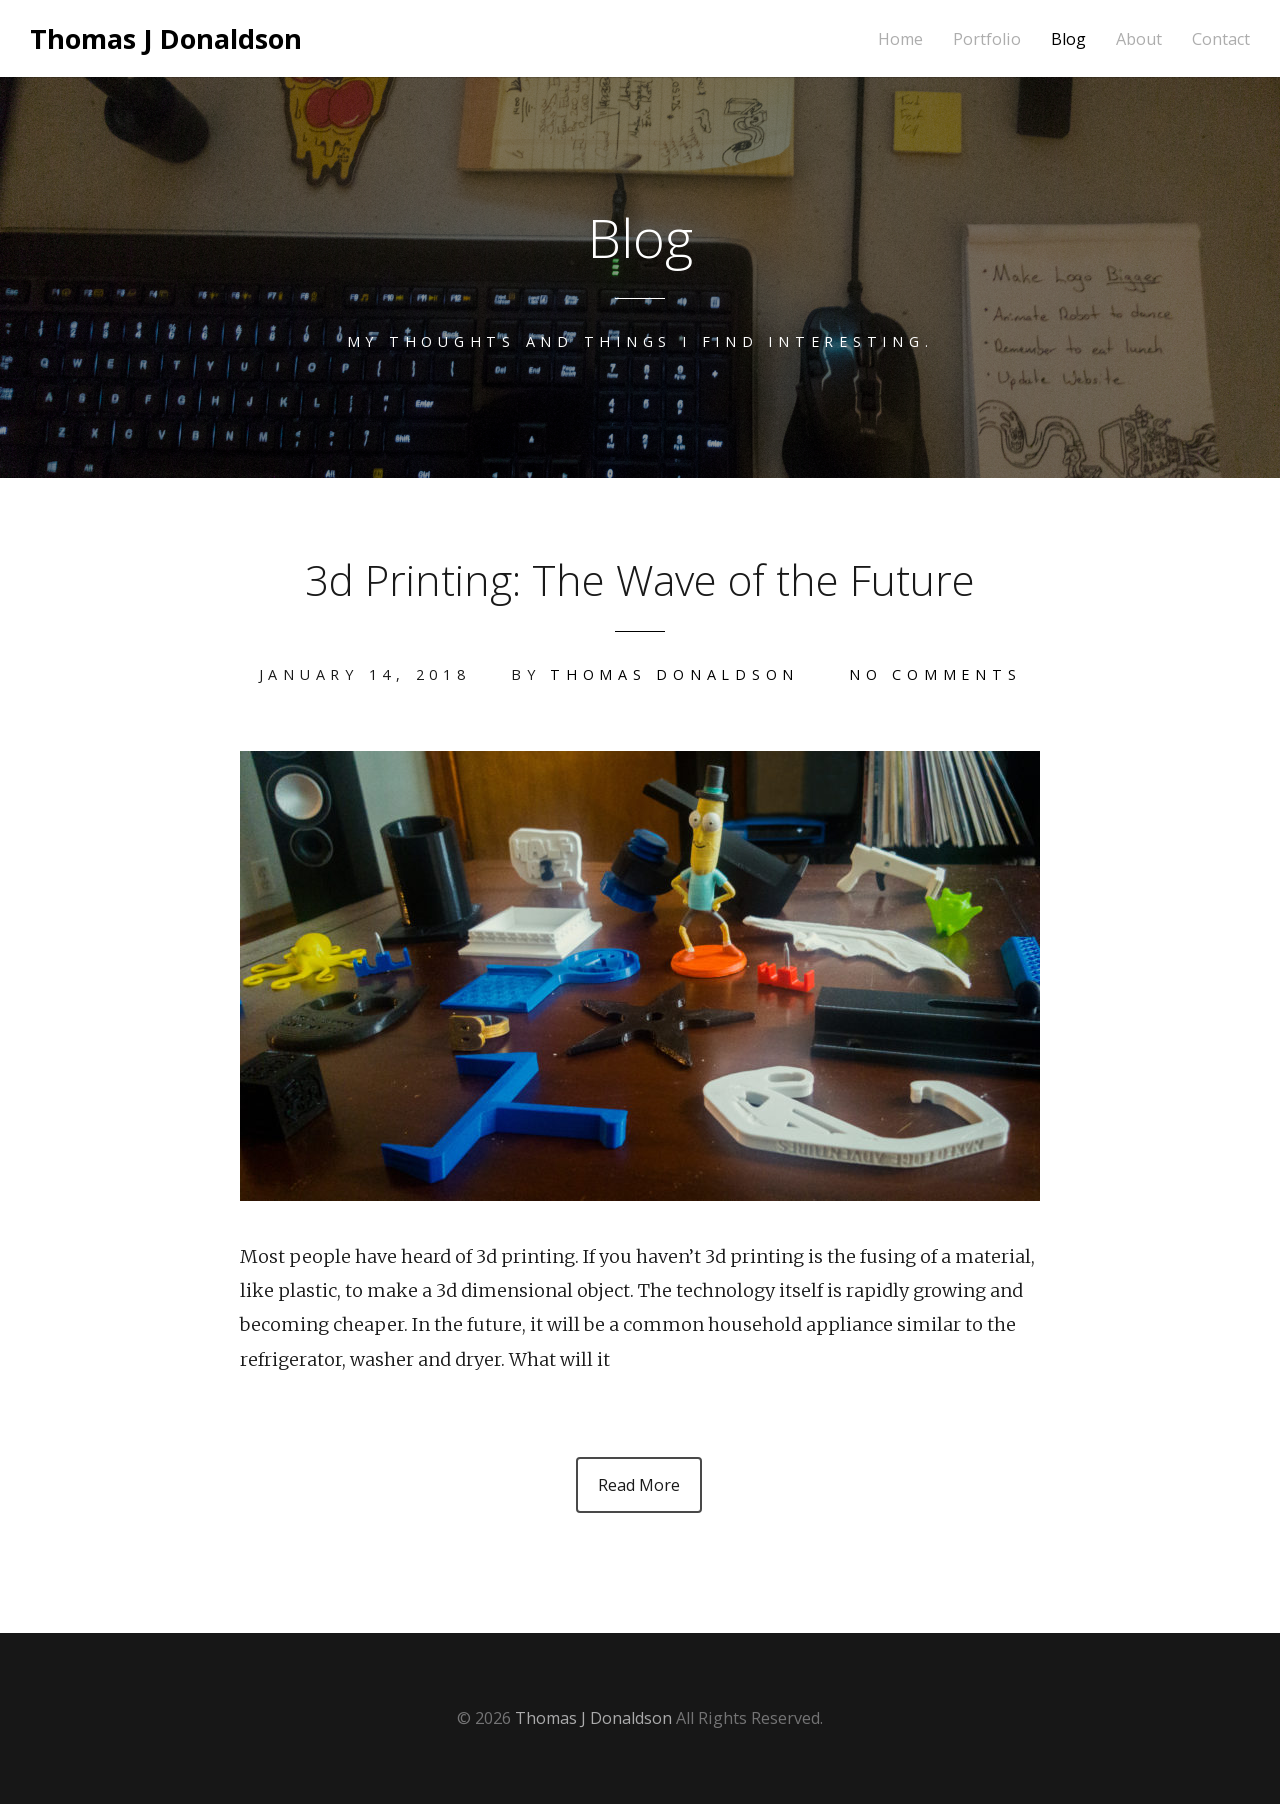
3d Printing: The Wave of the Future (640, 579)
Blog (1068, 39)
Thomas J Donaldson (166, 38)
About (1139, 39)
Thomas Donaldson (674, 674)
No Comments (935, 674)
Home (900, 39)
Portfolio (987, 39)
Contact (1221, 39)
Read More (639, 1485)
